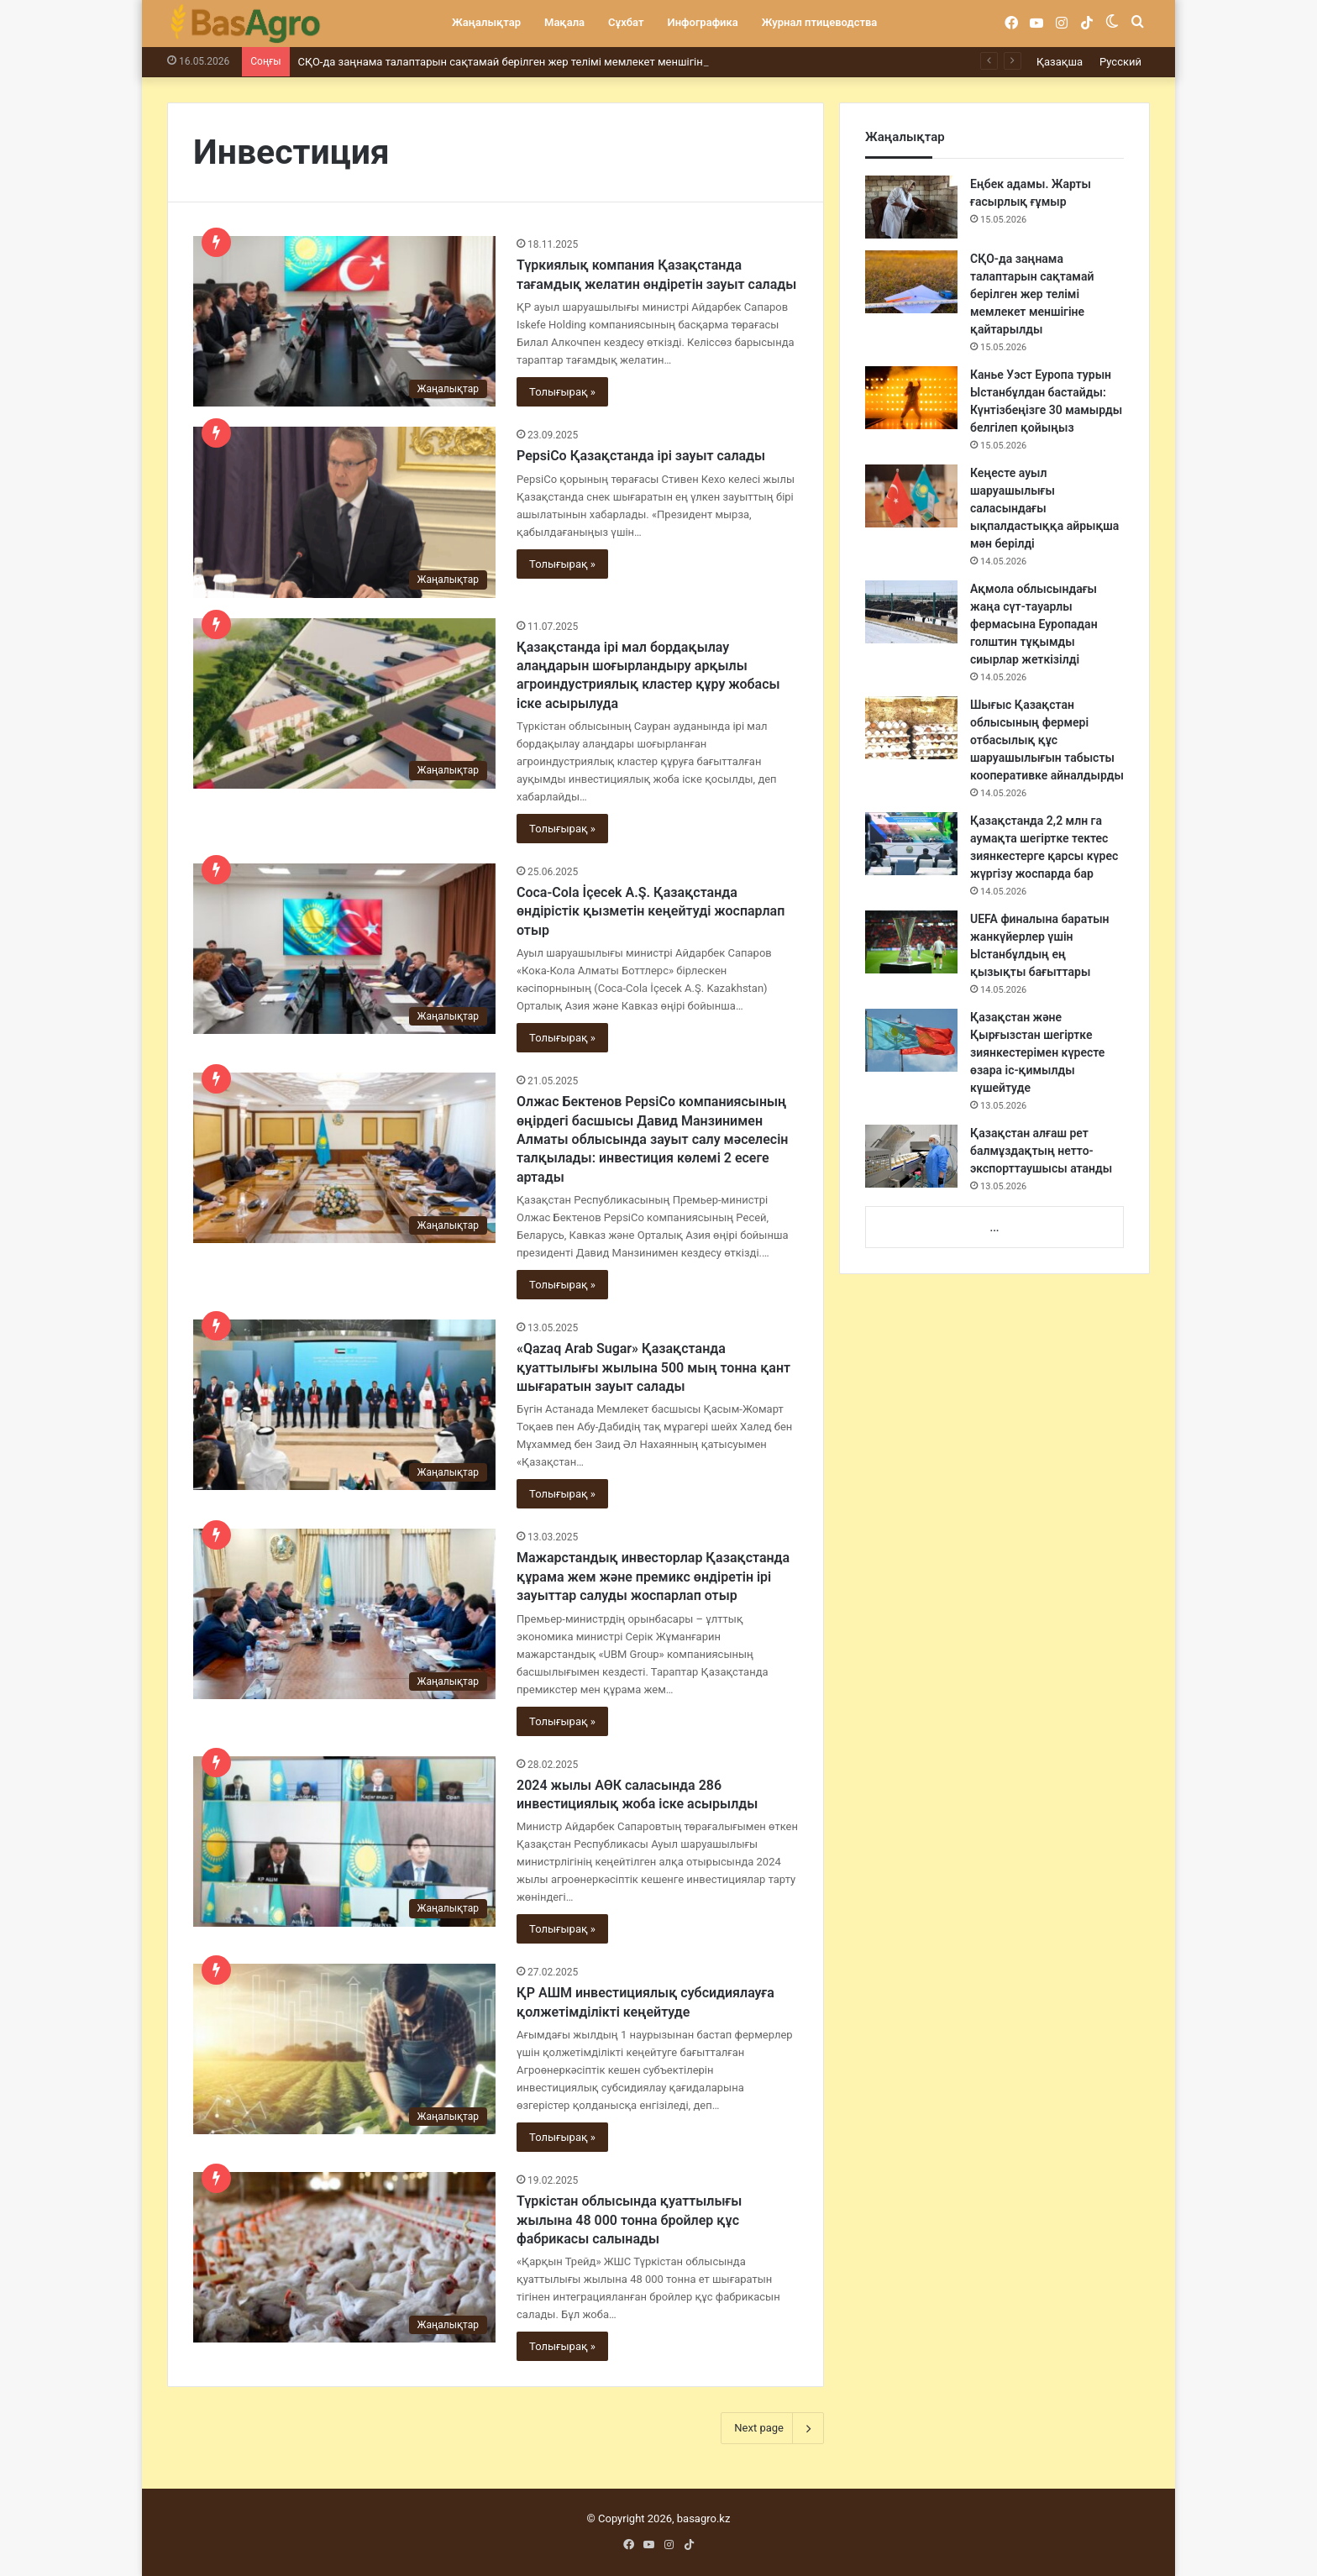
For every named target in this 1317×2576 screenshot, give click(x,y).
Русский (1120, 61)
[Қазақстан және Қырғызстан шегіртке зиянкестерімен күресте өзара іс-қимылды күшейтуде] (911, 1040)
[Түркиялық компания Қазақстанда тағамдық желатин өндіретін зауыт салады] (344, 321)
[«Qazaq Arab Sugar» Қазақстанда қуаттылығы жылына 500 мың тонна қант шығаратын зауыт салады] (344, 1404)
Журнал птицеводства (820, 22)
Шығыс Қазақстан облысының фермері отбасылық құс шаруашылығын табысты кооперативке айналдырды (1047, 740)
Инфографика (703, 22)
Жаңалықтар (486, 22)
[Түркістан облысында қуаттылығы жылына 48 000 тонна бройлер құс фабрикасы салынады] (344, 2257)
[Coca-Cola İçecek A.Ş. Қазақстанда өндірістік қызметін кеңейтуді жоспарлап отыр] (344, 948)
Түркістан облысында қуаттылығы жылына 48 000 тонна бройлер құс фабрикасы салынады (629, 2220)
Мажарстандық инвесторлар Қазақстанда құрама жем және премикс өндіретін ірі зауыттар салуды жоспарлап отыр (653, 1576)
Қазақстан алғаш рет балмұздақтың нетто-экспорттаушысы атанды (1041, 1150)
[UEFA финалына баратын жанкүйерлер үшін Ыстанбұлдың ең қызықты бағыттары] (911, 941)
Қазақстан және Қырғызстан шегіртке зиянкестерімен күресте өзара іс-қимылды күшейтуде (1037, 1052)
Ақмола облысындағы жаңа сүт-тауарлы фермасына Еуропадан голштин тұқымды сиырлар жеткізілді (1034, 624)
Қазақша (1059, 61)
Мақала (564, 22)
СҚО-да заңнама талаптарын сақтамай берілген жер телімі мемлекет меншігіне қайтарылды (538, 61)
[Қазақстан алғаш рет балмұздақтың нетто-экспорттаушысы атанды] (911, 1156)
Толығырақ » (562, 392)
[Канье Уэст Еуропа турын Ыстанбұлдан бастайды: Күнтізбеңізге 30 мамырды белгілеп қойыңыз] (911, 397)
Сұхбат (625, 22)
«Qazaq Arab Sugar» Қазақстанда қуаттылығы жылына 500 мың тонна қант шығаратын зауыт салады (653, 1367)
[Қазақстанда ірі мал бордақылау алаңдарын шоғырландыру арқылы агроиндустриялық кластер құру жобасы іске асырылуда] (344, 703)
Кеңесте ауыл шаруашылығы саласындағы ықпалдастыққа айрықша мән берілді (1044, 508)
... (994, 1227)
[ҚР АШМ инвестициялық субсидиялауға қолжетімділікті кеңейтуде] (344, 2049)
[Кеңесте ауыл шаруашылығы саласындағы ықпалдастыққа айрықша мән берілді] (911, 495)
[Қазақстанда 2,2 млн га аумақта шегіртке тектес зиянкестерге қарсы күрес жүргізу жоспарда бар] (911, 843)
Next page (772, 2428)
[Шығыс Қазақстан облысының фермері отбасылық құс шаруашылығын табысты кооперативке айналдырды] (911, 727)
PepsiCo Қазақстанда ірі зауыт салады (641, 456)
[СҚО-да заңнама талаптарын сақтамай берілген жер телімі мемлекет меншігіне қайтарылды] (911, 281)
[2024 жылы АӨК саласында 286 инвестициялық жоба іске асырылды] (344, 1841)
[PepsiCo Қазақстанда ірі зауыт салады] (344, 512)
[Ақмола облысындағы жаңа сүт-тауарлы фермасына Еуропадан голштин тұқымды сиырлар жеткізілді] (911, 611)
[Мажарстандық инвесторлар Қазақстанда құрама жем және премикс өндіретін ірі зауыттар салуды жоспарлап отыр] (344, 1614)
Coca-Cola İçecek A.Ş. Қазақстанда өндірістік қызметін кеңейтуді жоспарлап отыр (650, 911)
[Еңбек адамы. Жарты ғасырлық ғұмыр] (911, 207)
